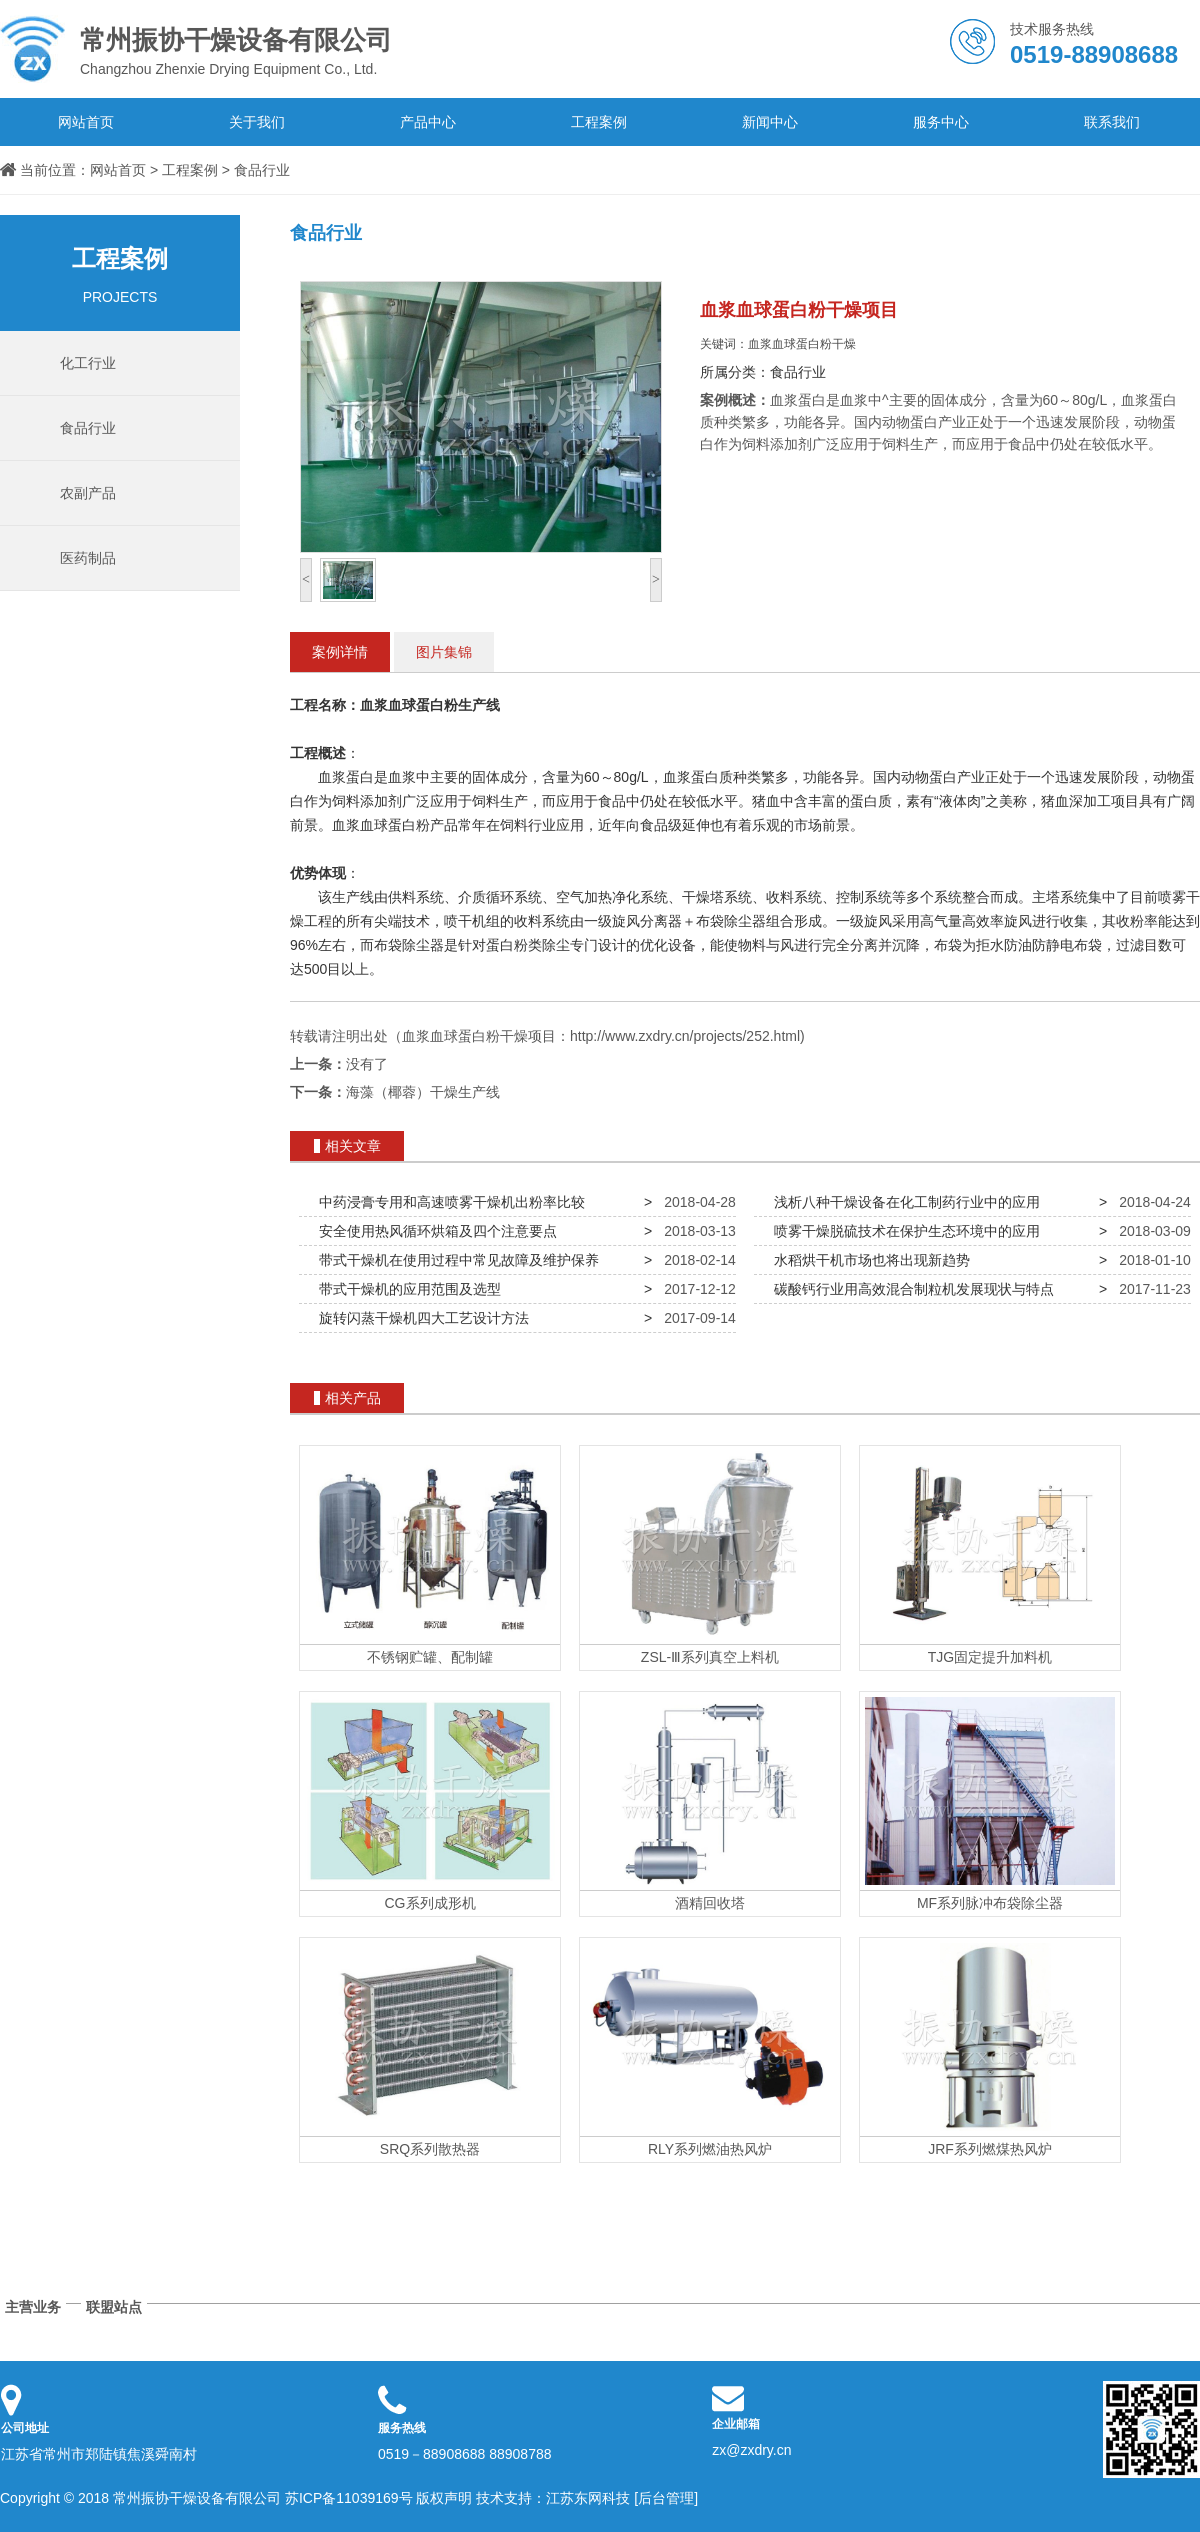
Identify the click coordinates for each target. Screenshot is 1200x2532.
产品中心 (428, 122)
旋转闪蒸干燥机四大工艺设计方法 (420, 1318)
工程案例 (599, 122)
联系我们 (1112, 122)
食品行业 (262, 170)
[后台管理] (666, 2498)
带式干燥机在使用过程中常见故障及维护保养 (455, 1260)
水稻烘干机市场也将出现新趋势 (868, 1260)
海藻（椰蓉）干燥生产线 (423, 1092)
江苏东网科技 (588, 2498)
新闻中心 (770, 122)
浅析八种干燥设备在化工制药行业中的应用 (903, 1202)
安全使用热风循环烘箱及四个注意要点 (434, 1231)
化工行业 (88, 363)
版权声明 (444, 2498)
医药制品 (88, 558)
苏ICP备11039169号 (349, 2498)
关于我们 (257, 122)
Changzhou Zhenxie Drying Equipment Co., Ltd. (250, 49)
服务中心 (941, 122)
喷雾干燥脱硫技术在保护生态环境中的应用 (903, 1231)
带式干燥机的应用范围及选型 (406, 1289)
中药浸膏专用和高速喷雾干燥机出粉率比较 (448, 1202)
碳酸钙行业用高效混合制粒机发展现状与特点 (910, 1289)
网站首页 (86, 122)
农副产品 (88, 493)
